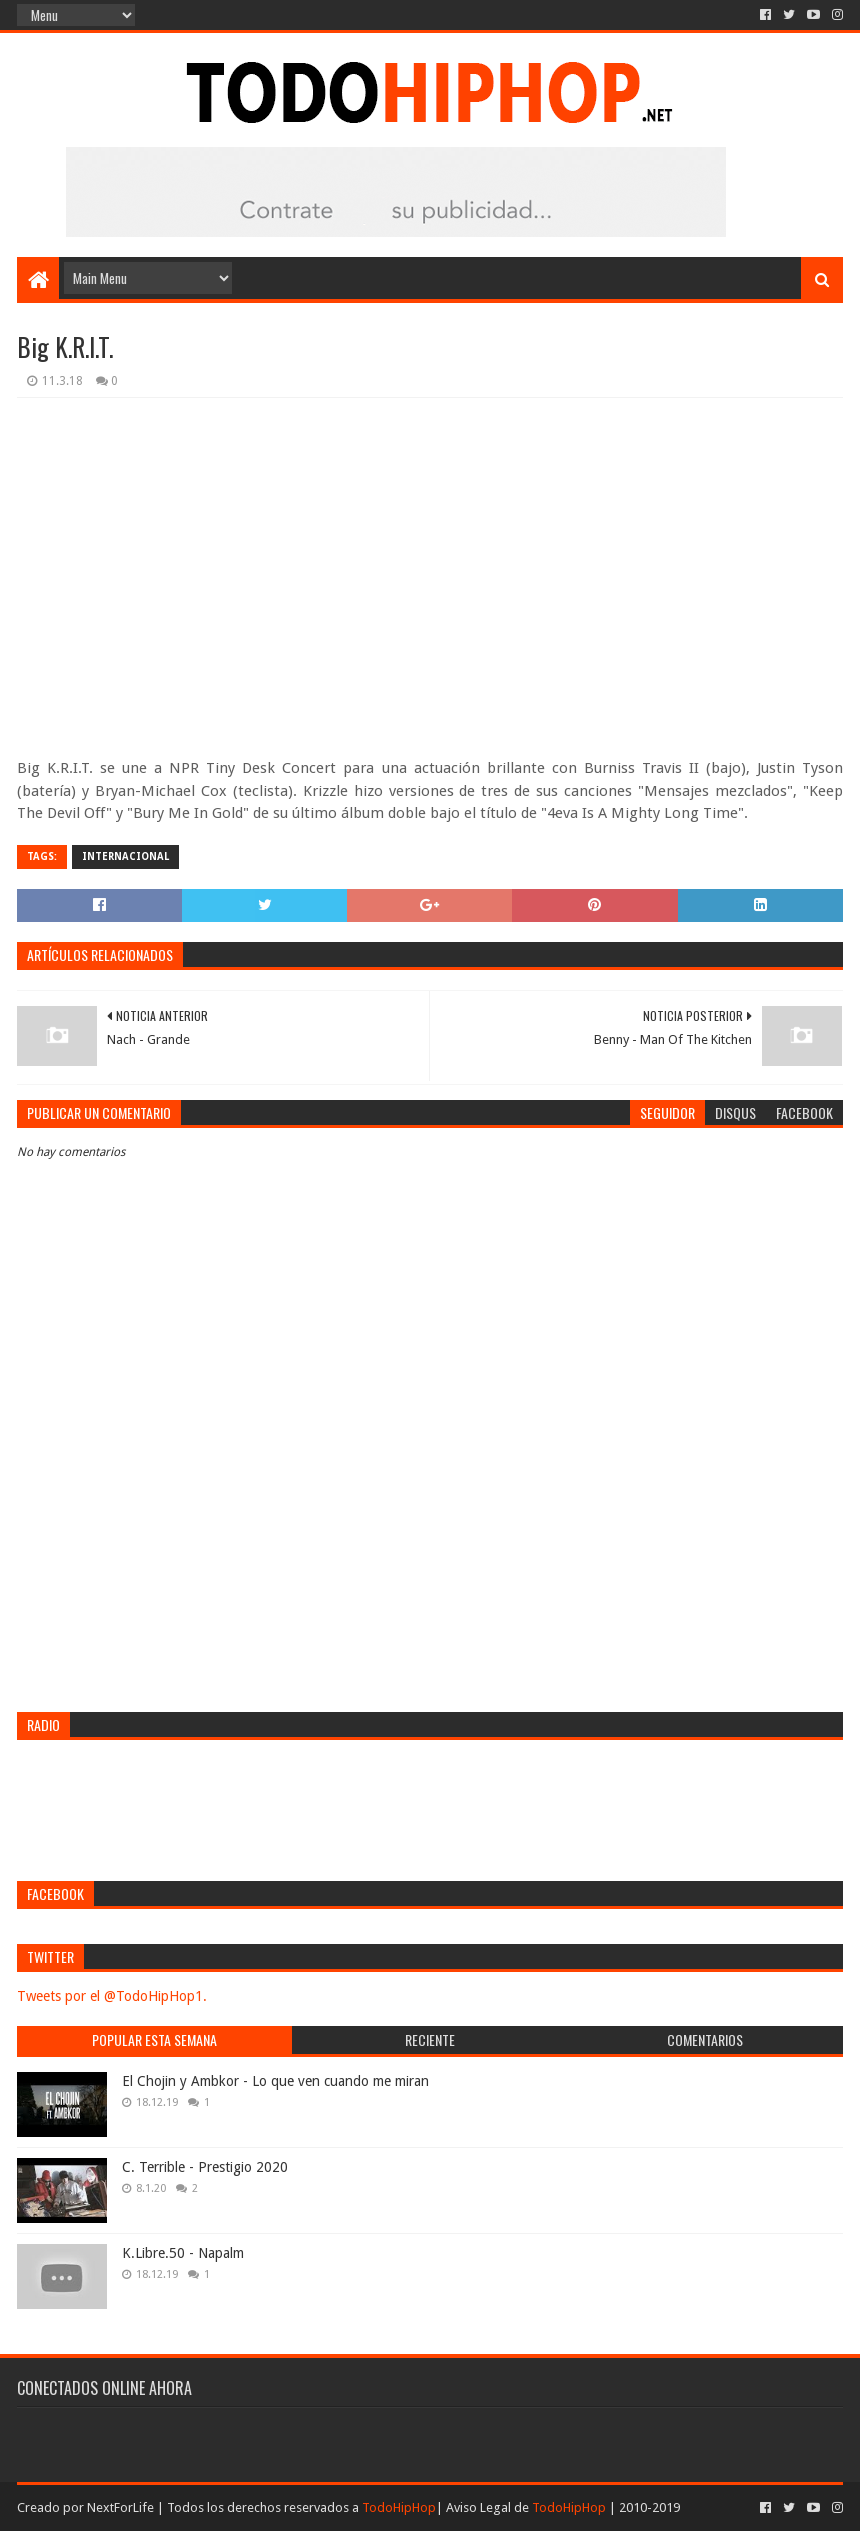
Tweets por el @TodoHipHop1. (112, 1996)
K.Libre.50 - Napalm (183, 2253)
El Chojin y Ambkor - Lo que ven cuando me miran (275, 2081)
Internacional (125, 856)
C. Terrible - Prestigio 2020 (205, 2167)
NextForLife (120, 2507)
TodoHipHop (399, 2507)
